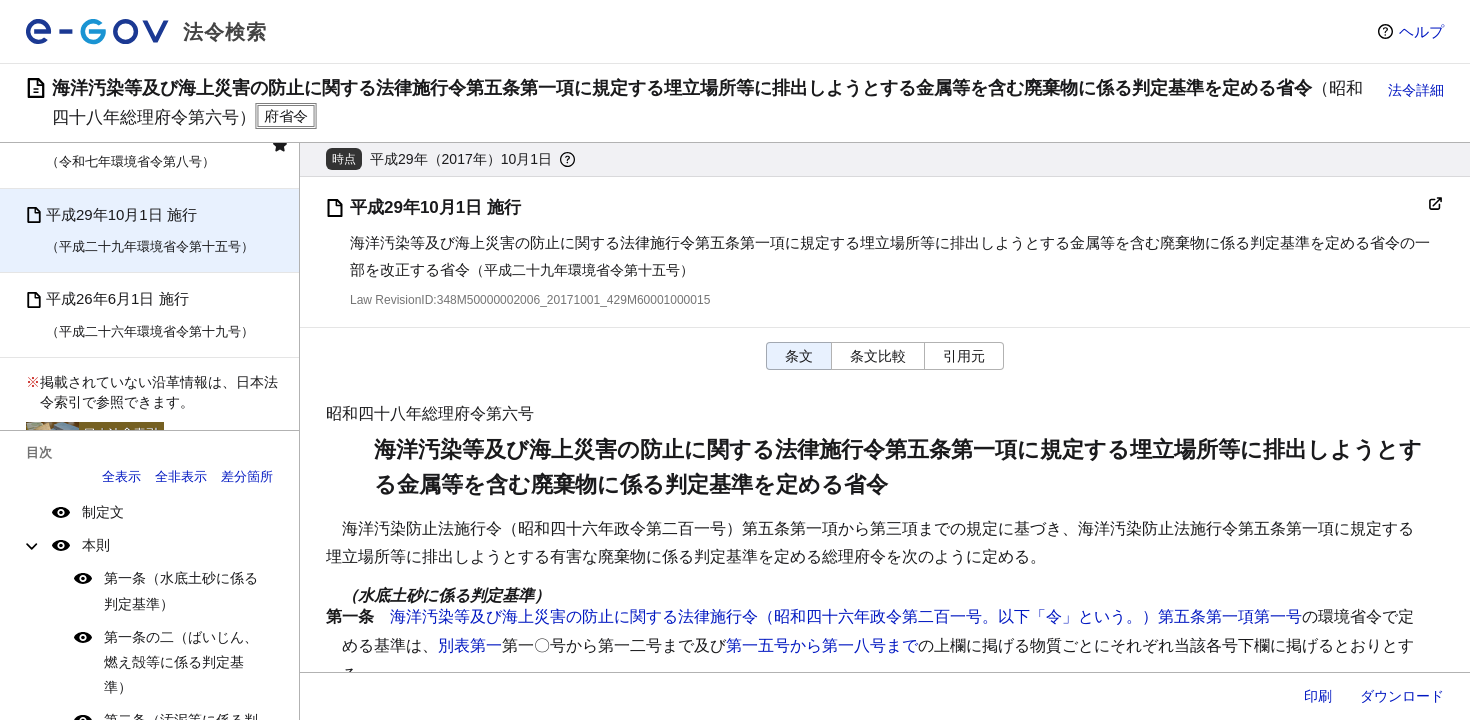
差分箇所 (247, 476)
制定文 (103, 512)
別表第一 (470, 645)
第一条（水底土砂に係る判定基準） (181, 590)
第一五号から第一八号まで (822, 645)
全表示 (121, 476)
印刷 (1318, 696)
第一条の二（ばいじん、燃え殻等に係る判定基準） (181, 662)
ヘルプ (1421, 31)
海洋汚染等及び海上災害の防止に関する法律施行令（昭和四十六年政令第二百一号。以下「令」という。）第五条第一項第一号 (846, 616)
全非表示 (181, 476)
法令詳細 (1416, 90)
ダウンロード (1402, 696)
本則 (96, 545)
